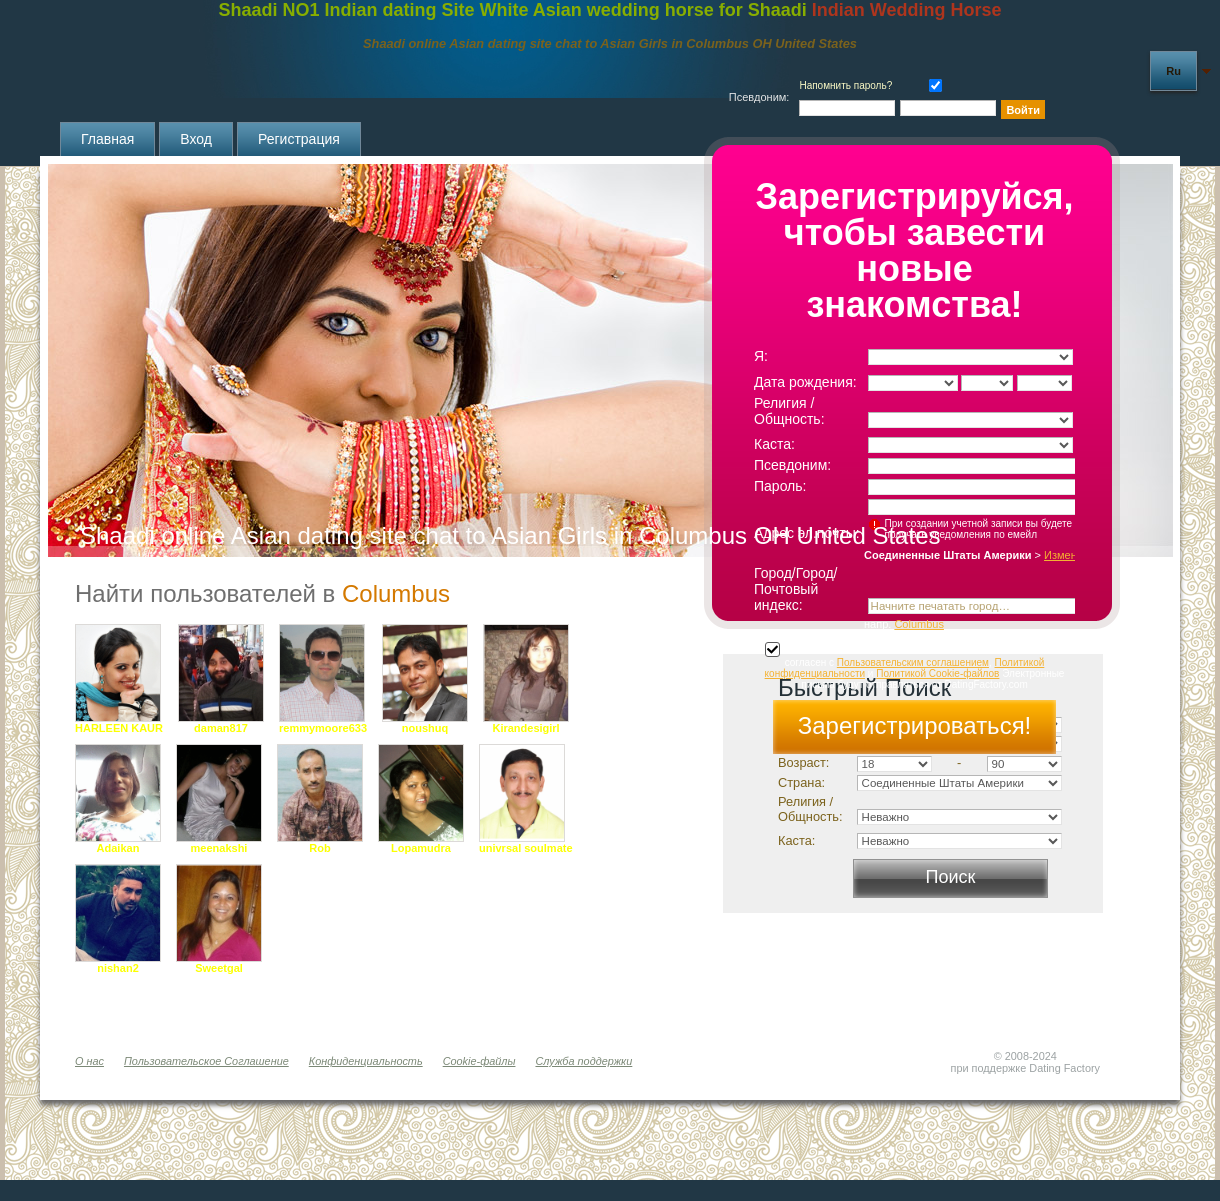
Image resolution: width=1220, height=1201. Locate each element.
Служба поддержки (583, 1061)
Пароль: (780, 486)
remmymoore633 (323, 728)
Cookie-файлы (479, 1061)
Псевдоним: (792, 465)
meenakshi (219, 848)
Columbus (919, 624)
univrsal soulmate (526, 848)
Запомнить (931, 83)
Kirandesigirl (525, 728)
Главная (107, 139)
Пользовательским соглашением (913, 662)
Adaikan (118, 848)
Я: (761, 356)
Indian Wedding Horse (907, 10)
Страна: (801, 782)
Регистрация (299, 139)
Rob (319, 848)
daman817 (221, 728)
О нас (89, 1061)
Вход (196, 139)
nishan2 (118, 968)
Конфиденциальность (366, 1061)
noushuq (425, 728)
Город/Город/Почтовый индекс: (796, 589)
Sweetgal (219, 968)
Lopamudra (421, 848)
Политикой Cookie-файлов (937, 673)
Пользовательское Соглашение (206, 1061)
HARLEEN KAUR (119, 728)
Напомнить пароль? (845, 85)
